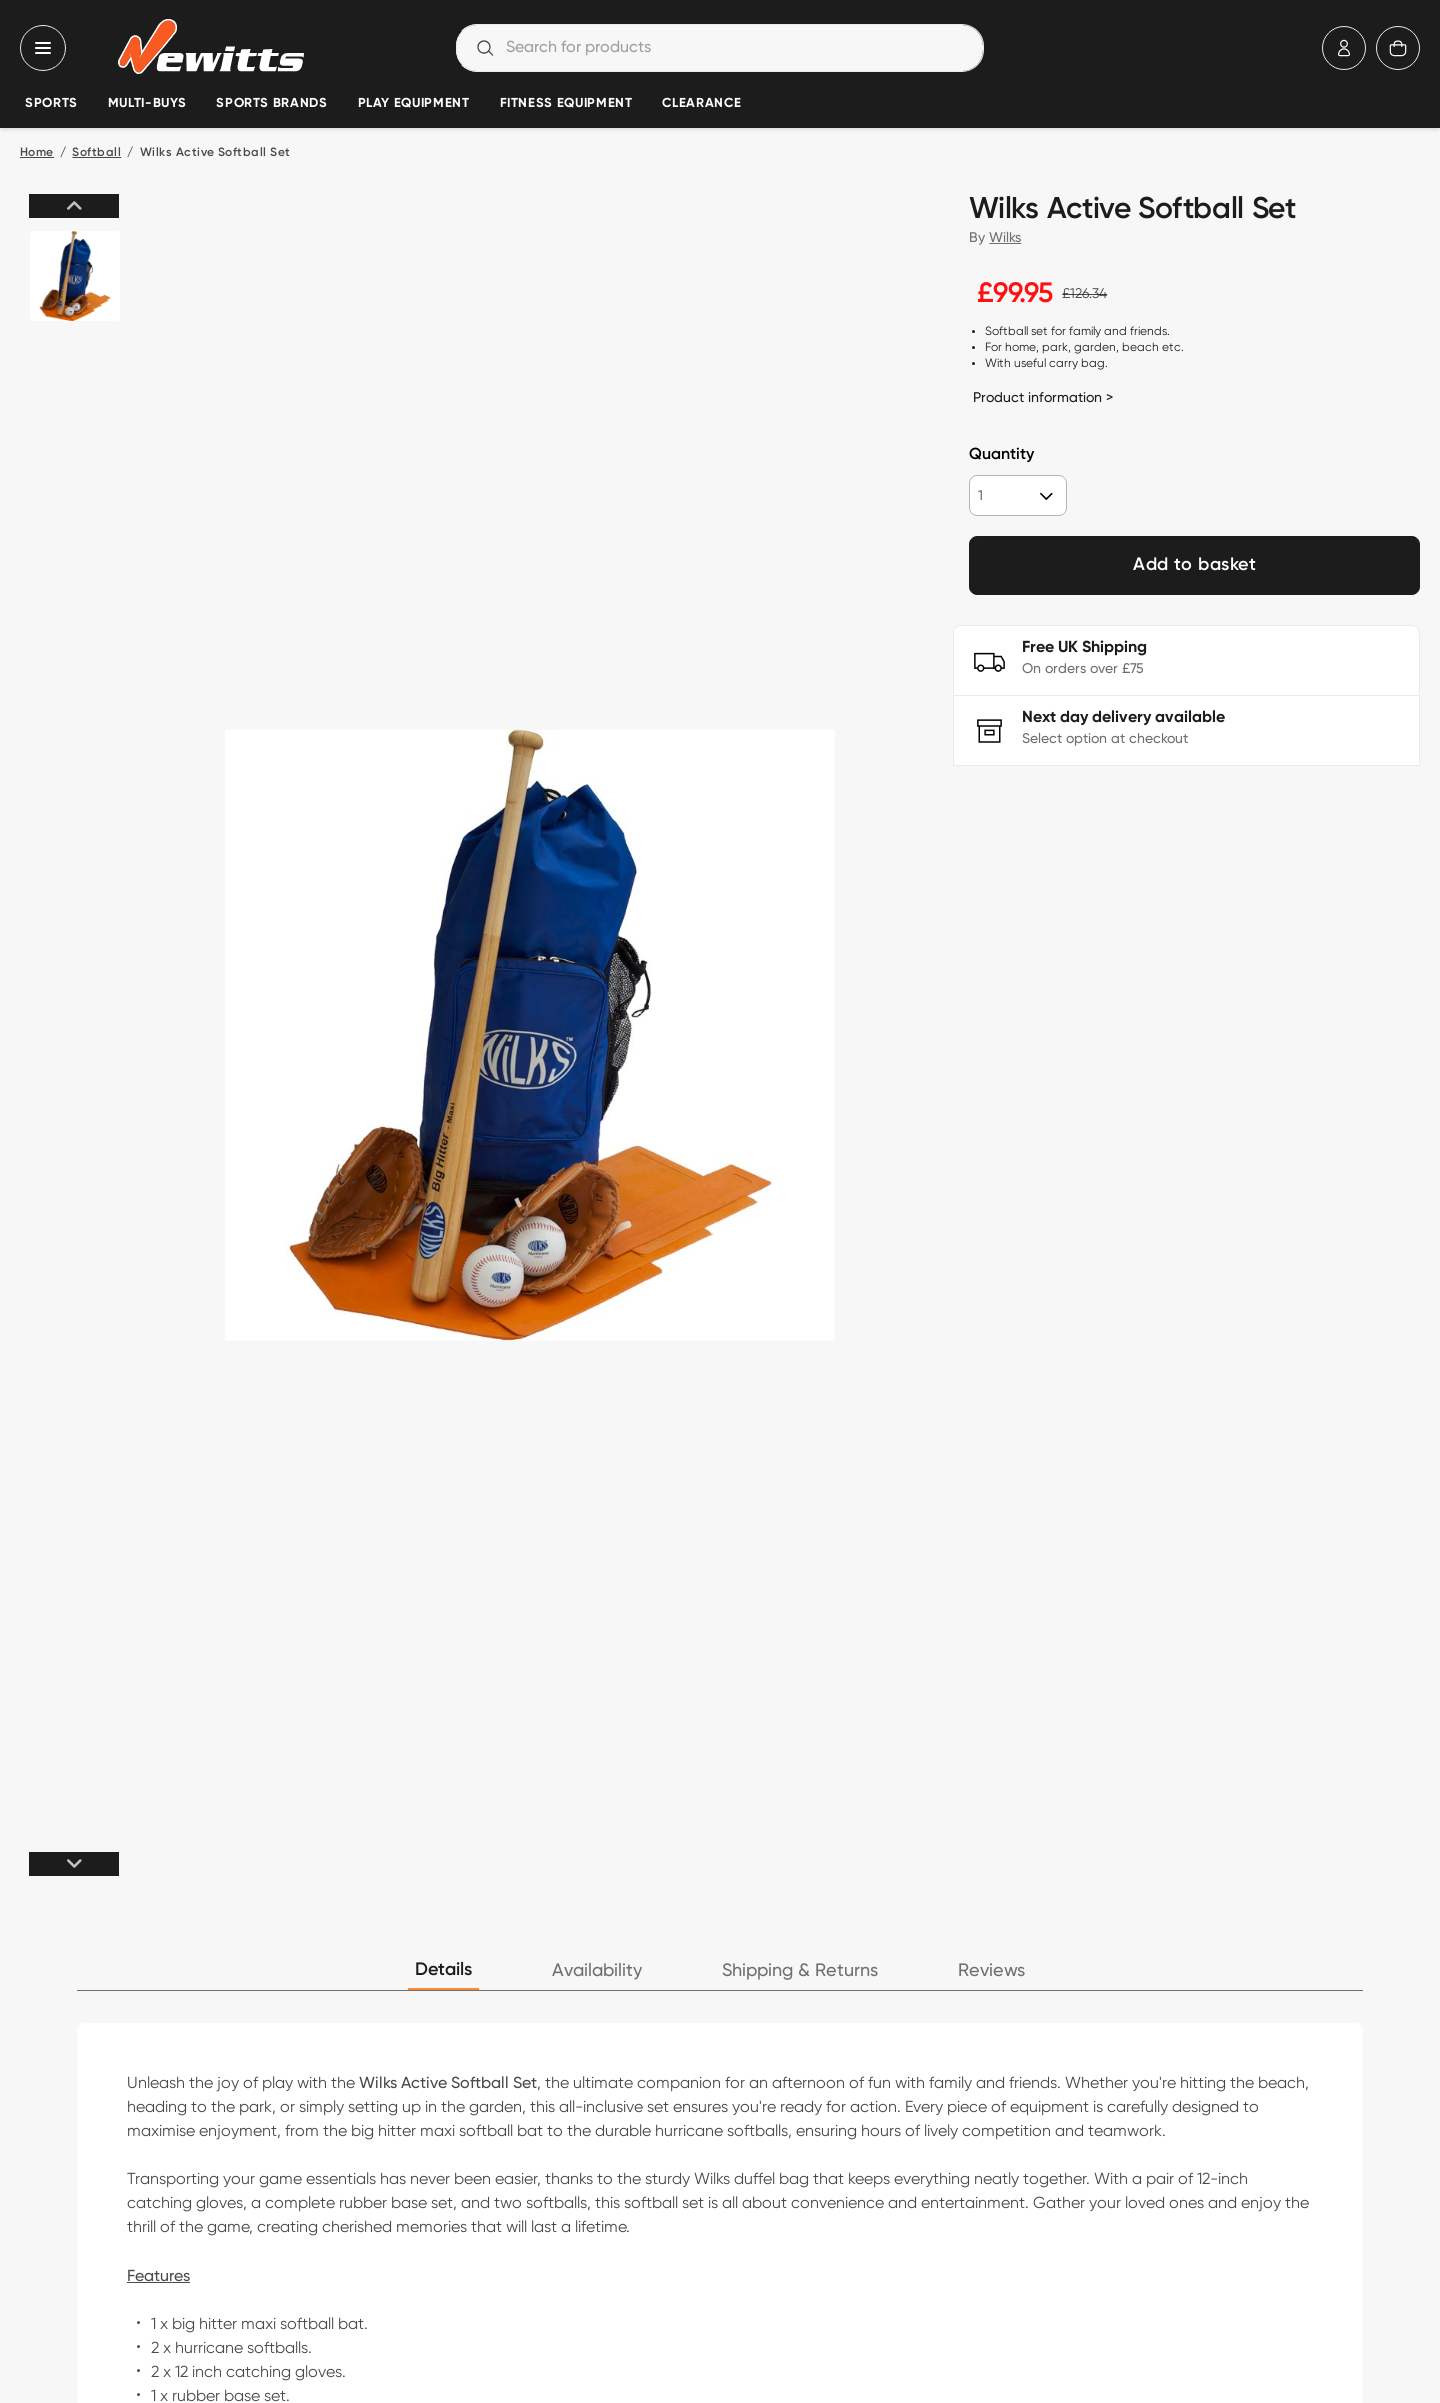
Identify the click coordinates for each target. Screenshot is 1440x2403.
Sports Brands (271, 103)
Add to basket (1194, 565)
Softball (96, 153)
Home (37, 153)
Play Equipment (414, 103)
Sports (51, 103)
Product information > (1043, 397)
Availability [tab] (597, 1970)
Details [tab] (443, 1970)
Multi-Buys (147, 103)
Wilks (1005, 237)
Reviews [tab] (991, 1970)
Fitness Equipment (566, 103)
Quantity (1001, 455)
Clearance (701, 103)
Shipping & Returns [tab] (800, 1970)
